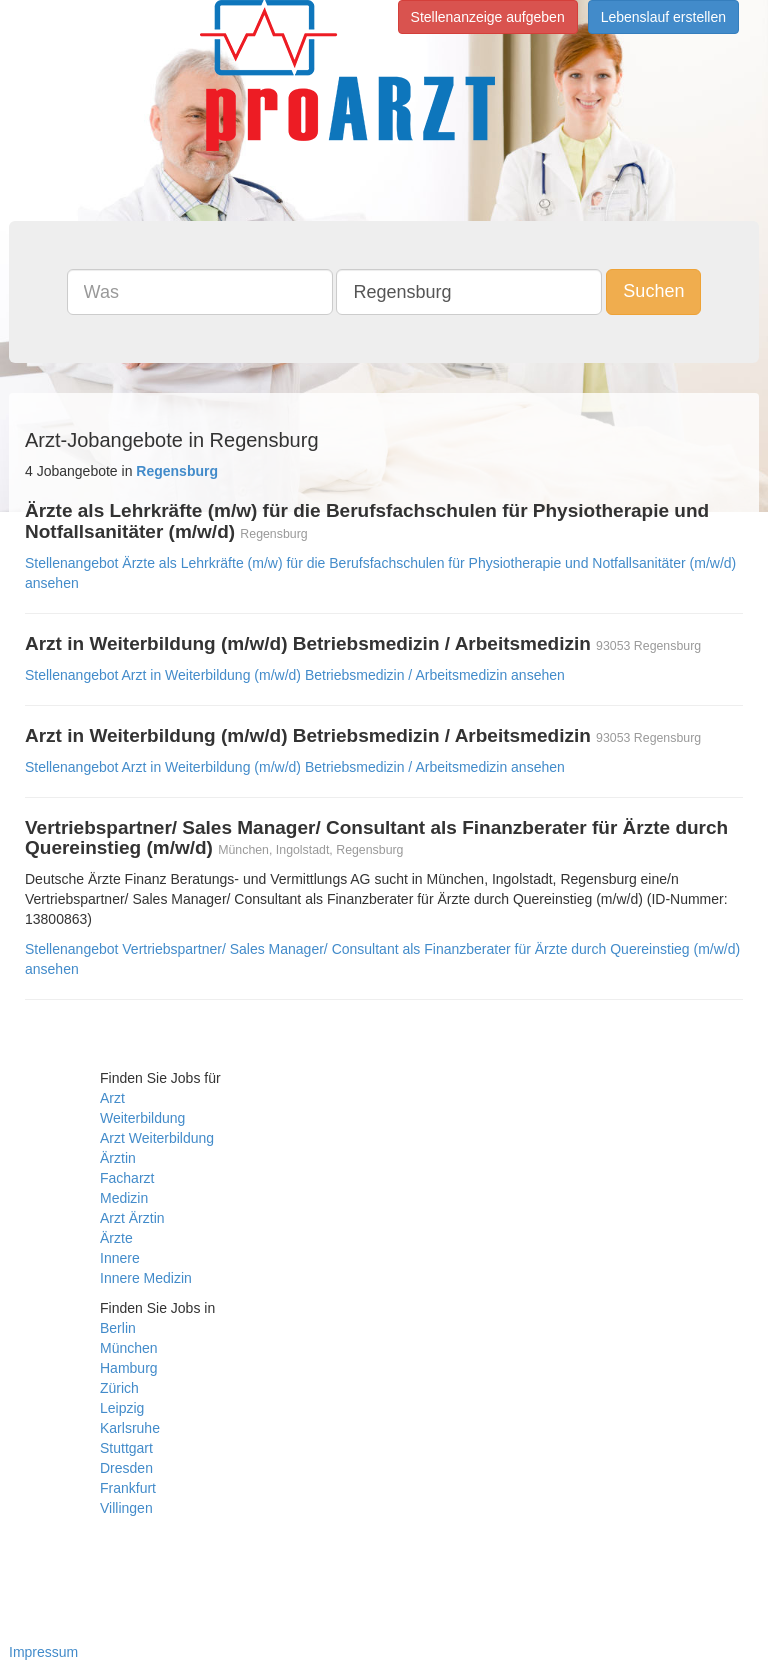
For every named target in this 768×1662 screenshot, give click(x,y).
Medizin (124, 1198)
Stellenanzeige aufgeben (488, 17)
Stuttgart (126, 1448)
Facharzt (127, 1178)
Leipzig (122, 1408)
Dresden (126, 1468)
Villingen (126, 1508)
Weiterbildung (142, 1118)
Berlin (118, 1328)
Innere (120, 1258)
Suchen (653, 291)
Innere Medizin (146, 1278)
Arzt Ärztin (132, 1218)
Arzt (112, 1098)
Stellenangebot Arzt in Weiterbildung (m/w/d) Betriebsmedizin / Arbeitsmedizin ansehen (295, 675)
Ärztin (118, 1158)
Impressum (43, 1652)
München (129, 1348)
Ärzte (116, 1238)
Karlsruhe (130, 1428)
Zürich (119, 1388)
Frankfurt (128, 1488)
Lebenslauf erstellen (663, 17)
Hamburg (129, 1368)
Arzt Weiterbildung (157, 1138)
